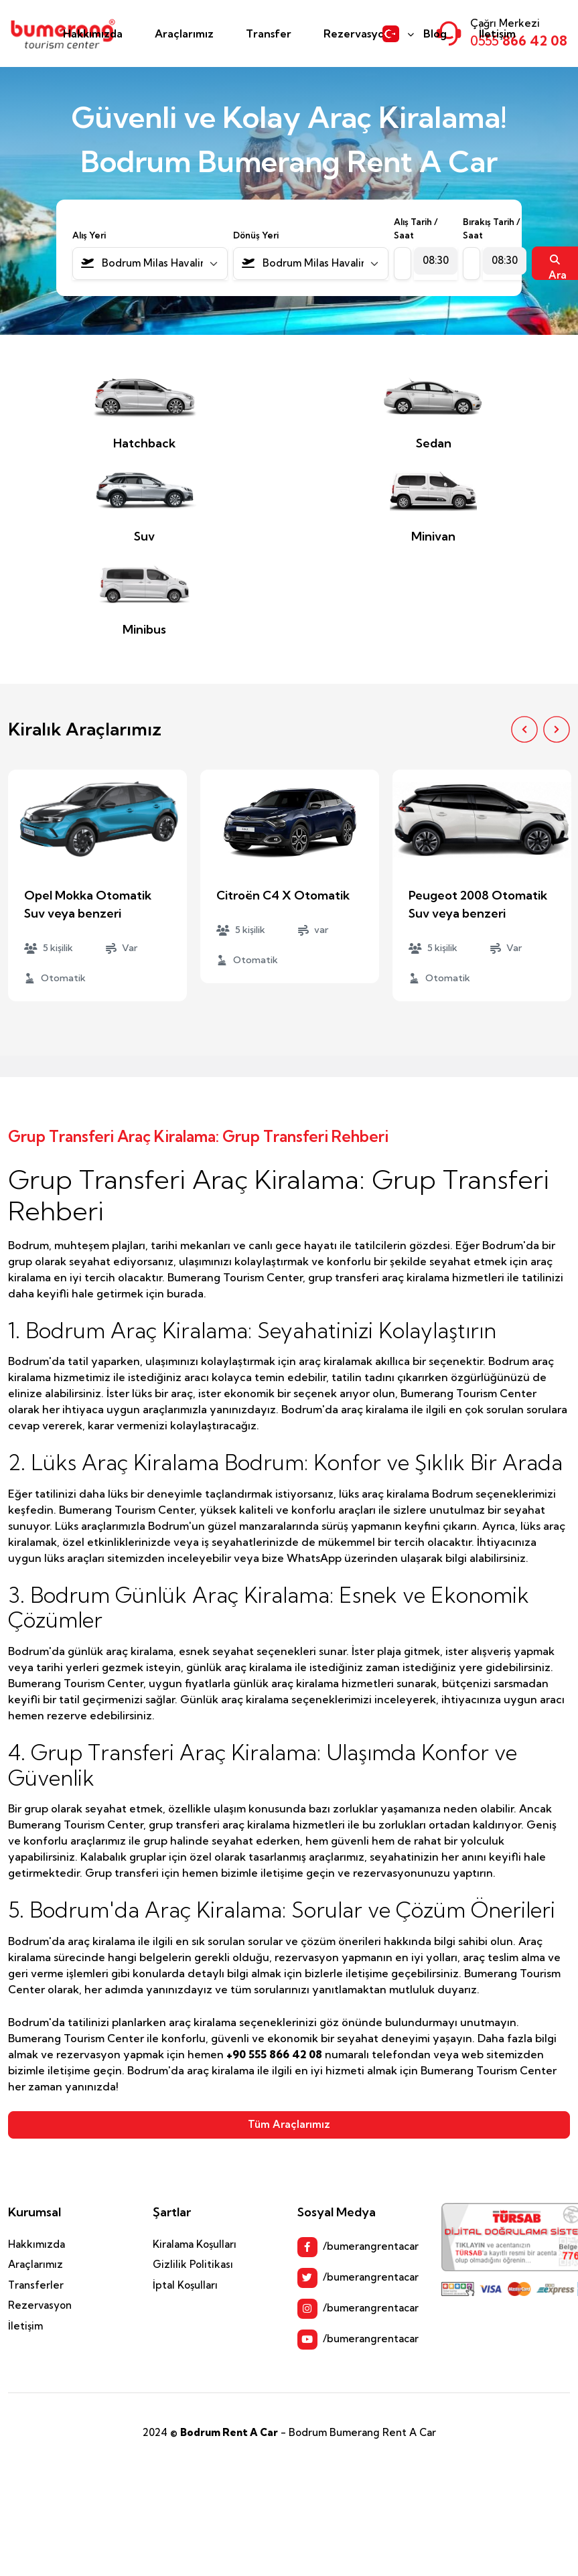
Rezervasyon (357, 33)
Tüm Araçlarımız (289, 2124)
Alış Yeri (89, 235)
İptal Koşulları (185, 2285)
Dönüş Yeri (256, 235)
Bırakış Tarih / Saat (491, 228)
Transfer (268, 33)
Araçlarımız (184, 33)
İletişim (497, 33)
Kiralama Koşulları (194, 2244)
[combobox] (150, 263)
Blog (435, 33)
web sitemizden (502, 2054)
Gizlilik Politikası (193, 2264)
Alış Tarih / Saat (416, 228)
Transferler (36, 2285)
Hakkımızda (93, 33)
